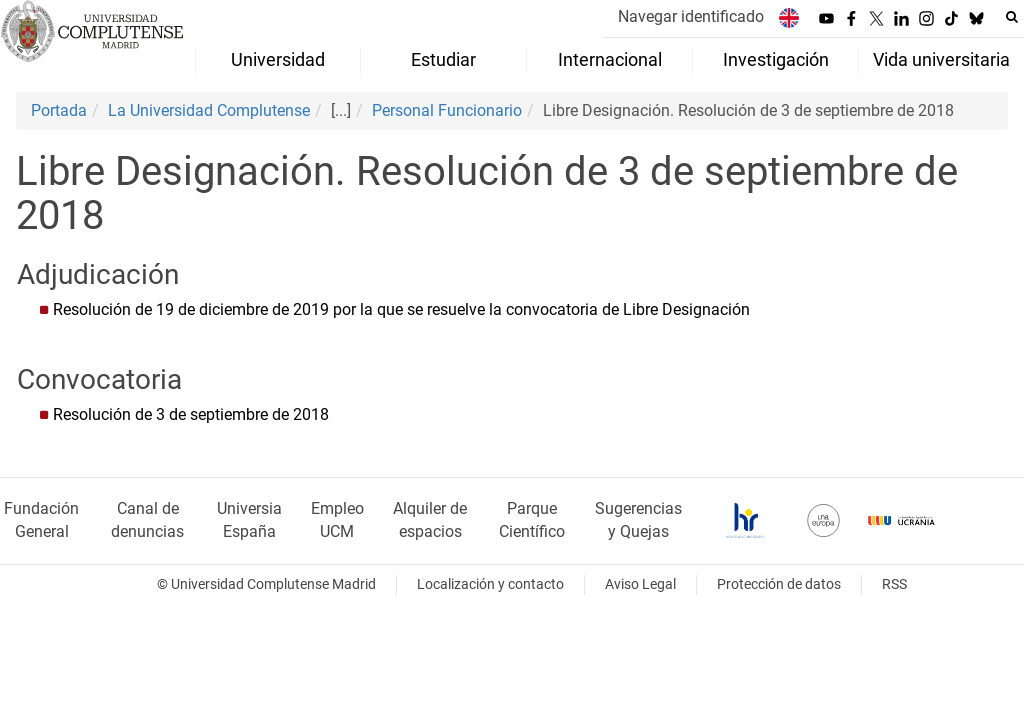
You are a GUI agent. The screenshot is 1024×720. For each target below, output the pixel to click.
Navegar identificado (691, 16)
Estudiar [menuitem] (443, 60)
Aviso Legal (640, 584)
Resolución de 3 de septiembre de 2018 (191, 414)
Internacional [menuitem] (610, 60)
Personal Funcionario (447, 110)
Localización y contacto (490, 584)
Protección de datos (779, 584)
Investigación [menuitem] (776, 60)
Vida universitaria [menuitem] (941, 60)
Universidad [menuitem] (278, 60)
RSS (894, 584)
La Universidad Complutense (209, 110)
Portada (59, 110)
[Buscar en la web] (1012, 17)
